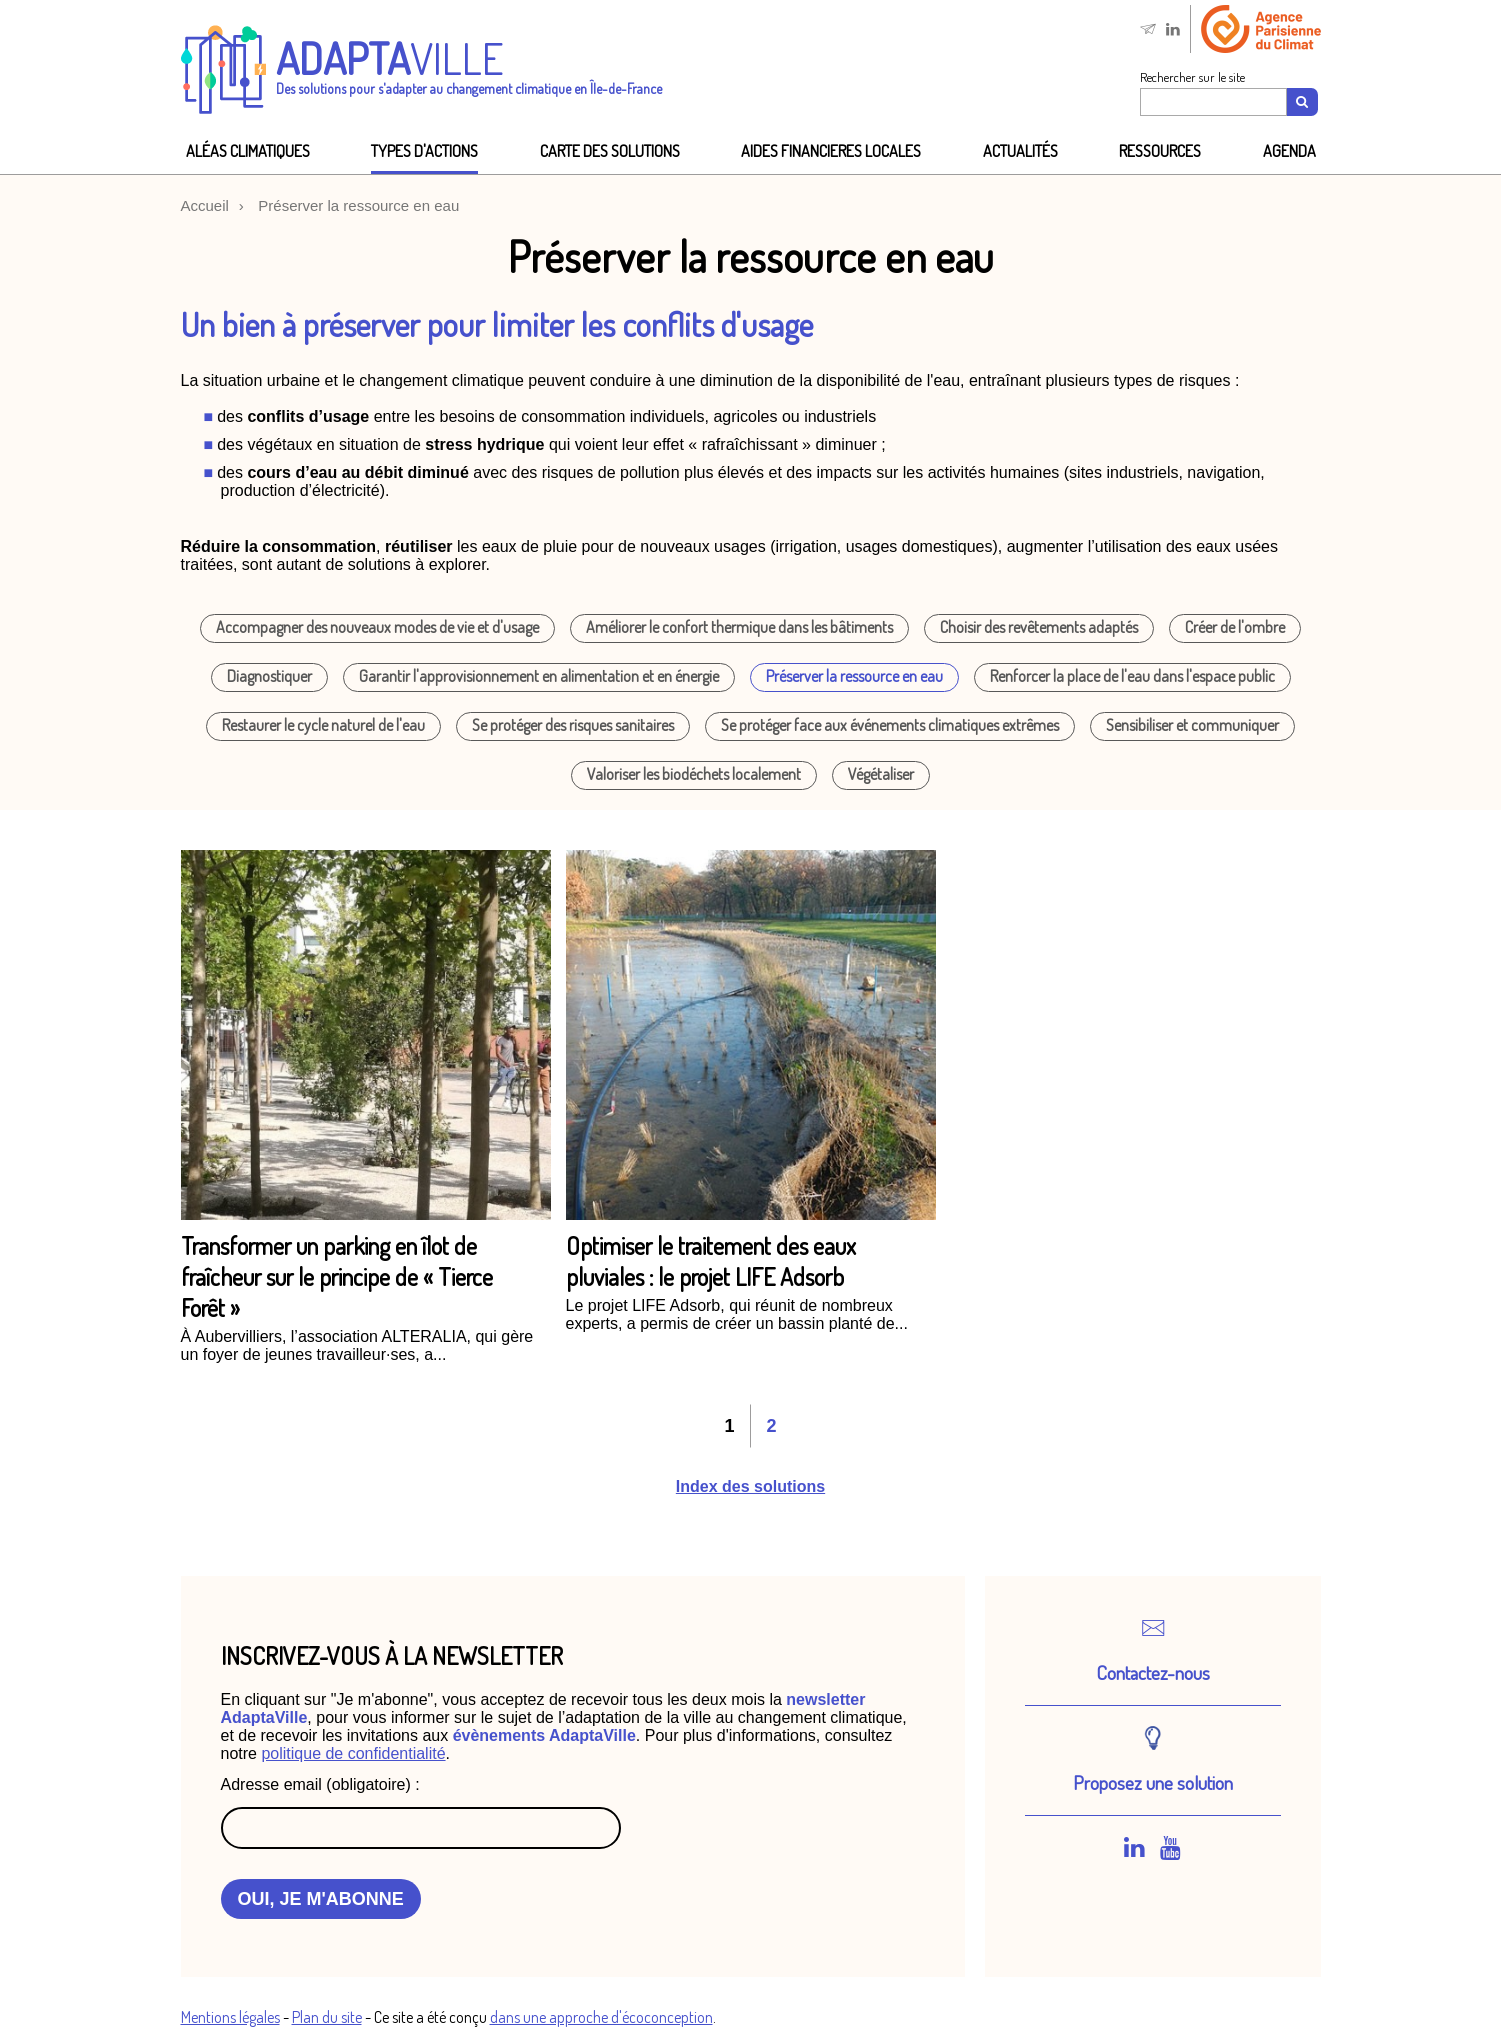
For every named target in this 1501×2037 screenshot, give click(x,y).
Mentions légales (230, 2017)
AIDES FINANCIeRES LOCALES (831, 151)
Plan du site (327, 2017)
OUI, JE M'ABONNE (321, 1899)
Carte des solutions (610, 151)
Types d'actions (424, 151)
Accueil (205, 205)
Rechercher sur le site (1192, 77)
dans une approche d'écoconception (601, 2017)
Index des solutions (750, 1486)
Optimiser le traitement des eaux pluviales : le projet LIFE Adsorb (711, 1261)
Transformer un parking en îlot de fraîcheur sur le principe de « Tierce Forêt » (337, 1276)
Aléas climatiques (248, 151)
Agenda (1289, 151)
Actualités (1020, 151)
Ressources (1160, 151)
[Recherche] (1303, 102)
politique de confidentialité (353, 1753)
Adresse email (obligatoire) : (320, 1784)
